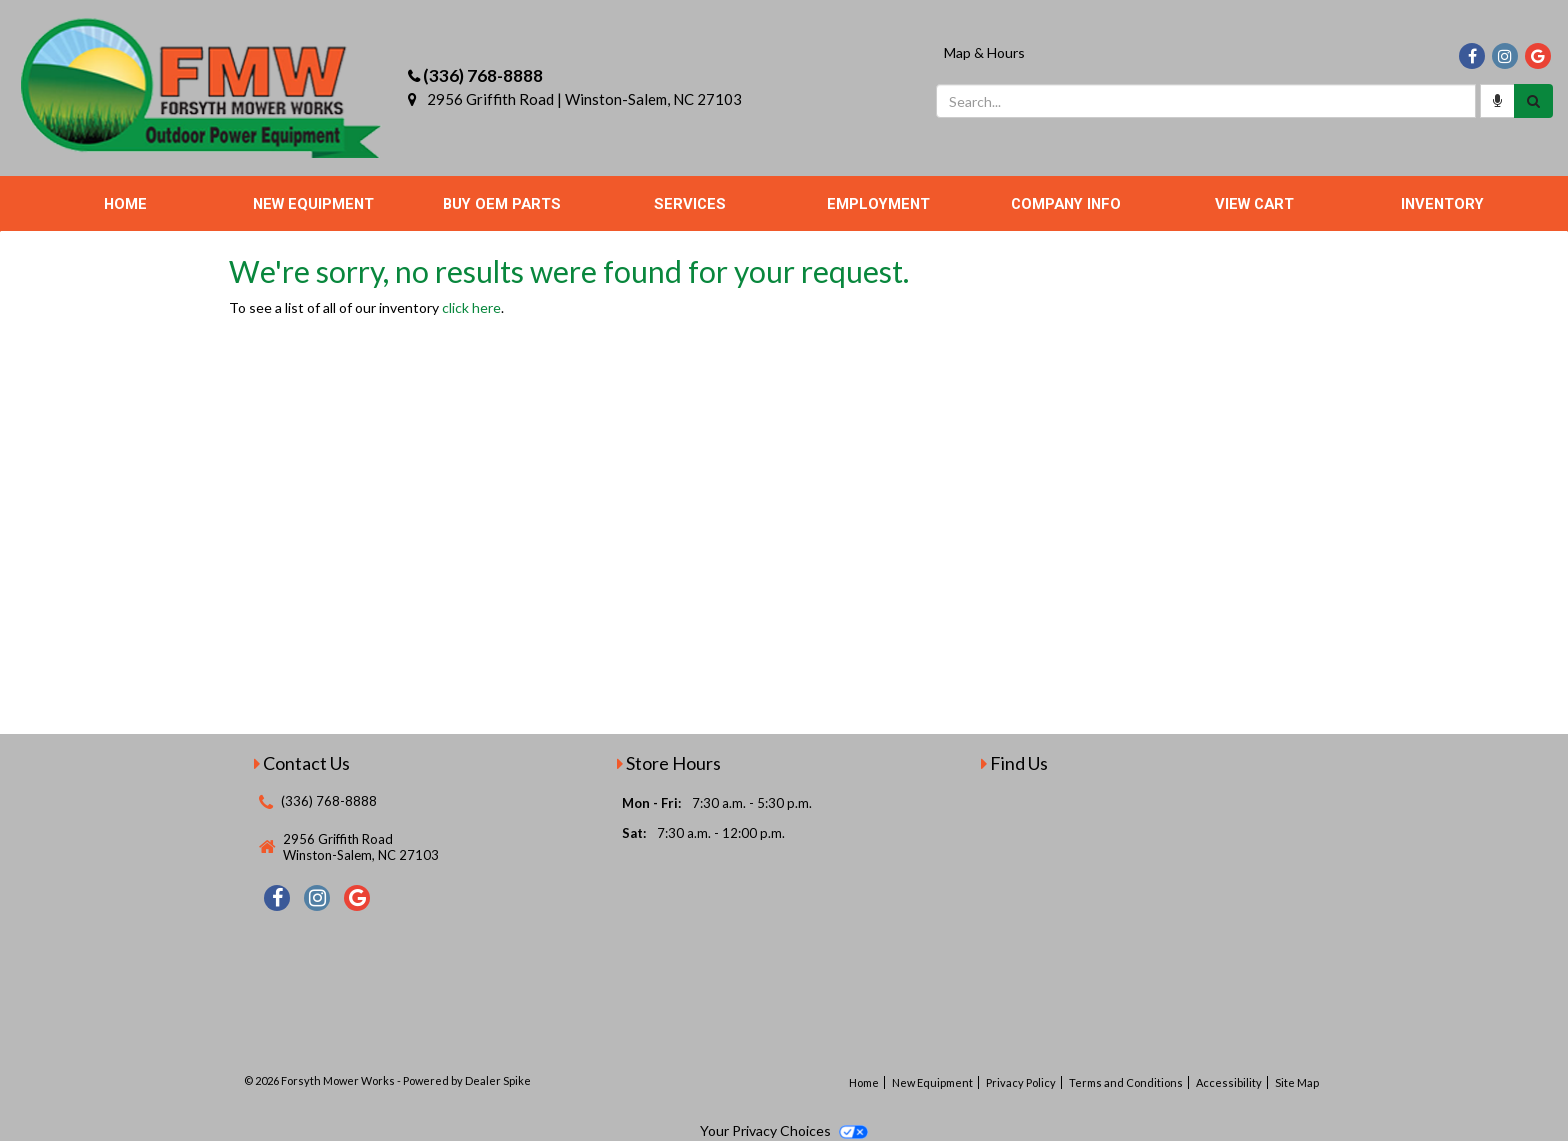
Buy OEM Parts (502, 204)
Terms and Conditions (1126, 1082)
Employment (878, 204)
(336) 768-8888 (483, 75)
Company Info (1066, 204)
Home (125, 204)
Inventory (1442, 204)
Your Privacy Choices (783, 1130)
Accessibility (1229, 1082)
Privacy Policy (1021, 1082)
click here (471, 307)
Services (690, 204)
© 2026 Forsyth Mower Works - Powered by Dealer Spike (387, 1080)
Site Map (1297, 1082)
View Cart (1254, 204)
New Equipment (313, 204)
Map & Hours (984, 52)
